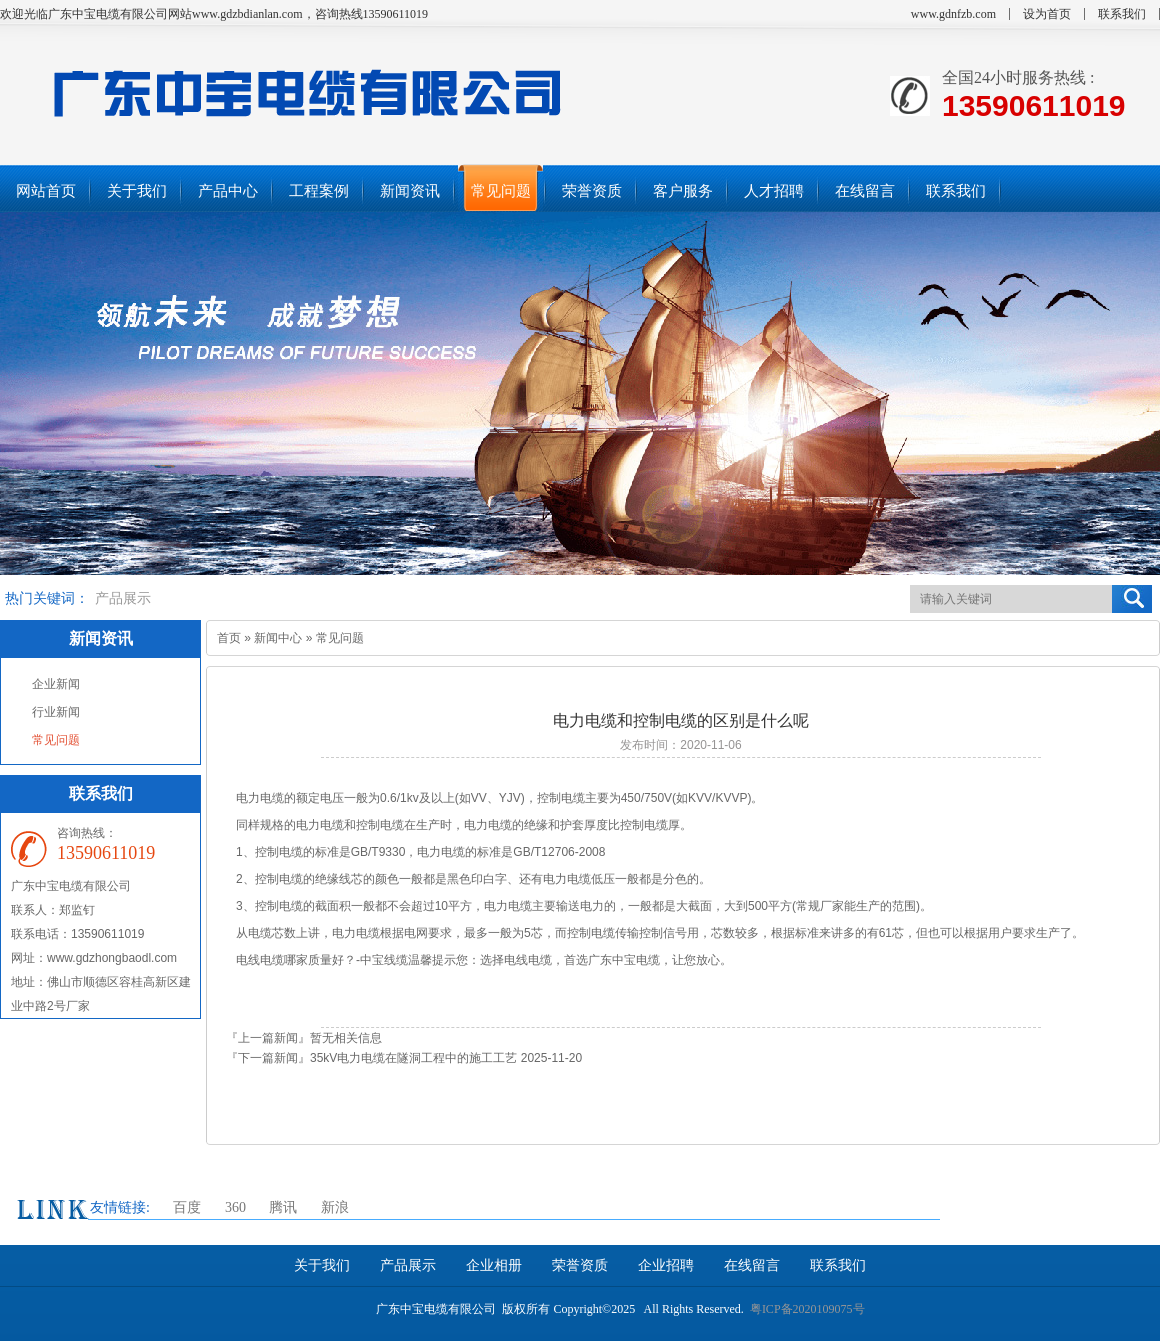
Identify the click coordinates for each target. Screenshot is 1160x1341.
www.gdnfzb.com (953, 14)
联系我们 (1122, 14)
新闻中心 (278, 638)
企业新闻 (56, 684)
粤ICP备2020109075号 (807, 1309)
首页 (229, 638)
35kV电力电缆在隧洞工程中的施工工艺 (413, 1058)
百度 (187, 1207)
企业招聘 (666, 1265)
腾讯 (283, 1207)
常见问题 (56, 740)
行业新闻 (56, 712)
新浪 (335, 1207)
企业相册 (494, 1265)
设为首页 (1047, 14)
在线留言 (752, 1265)
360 (235, 1207)
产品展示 (123, 598)
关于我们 (322, 1265)
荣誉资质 (580, 1265)
